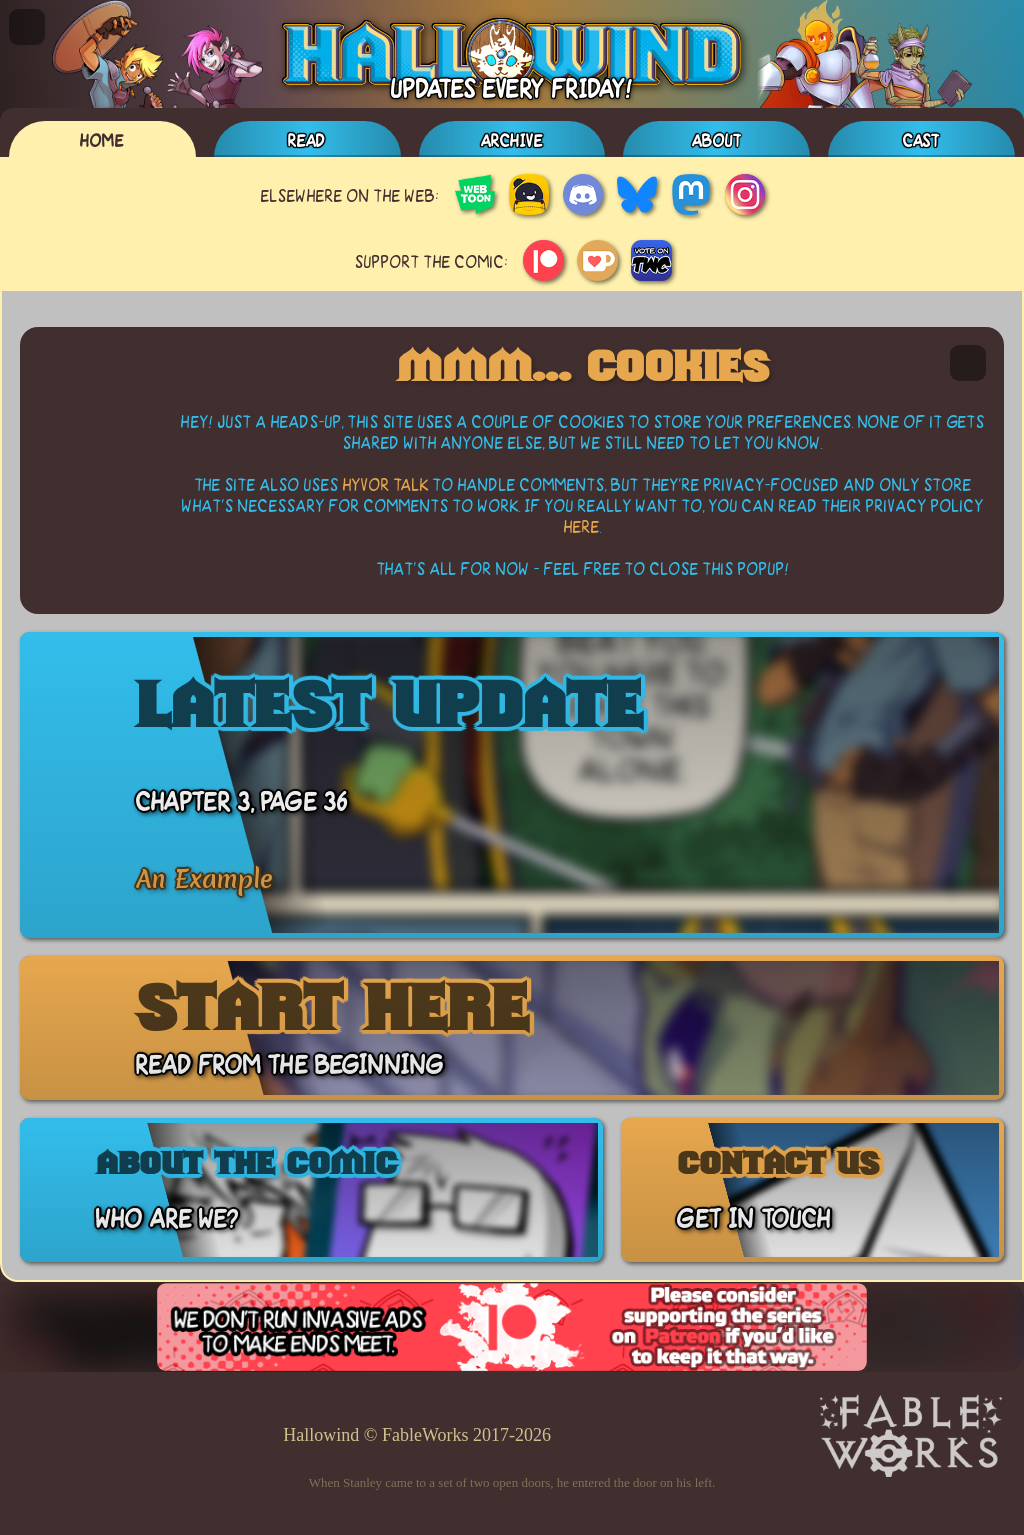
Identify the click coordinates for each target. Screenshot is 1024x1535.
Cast (921, 139)
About (717, 139)
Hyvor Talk (386, 483)
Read (307, 139)
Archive (512, 139)
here (582, 525)
